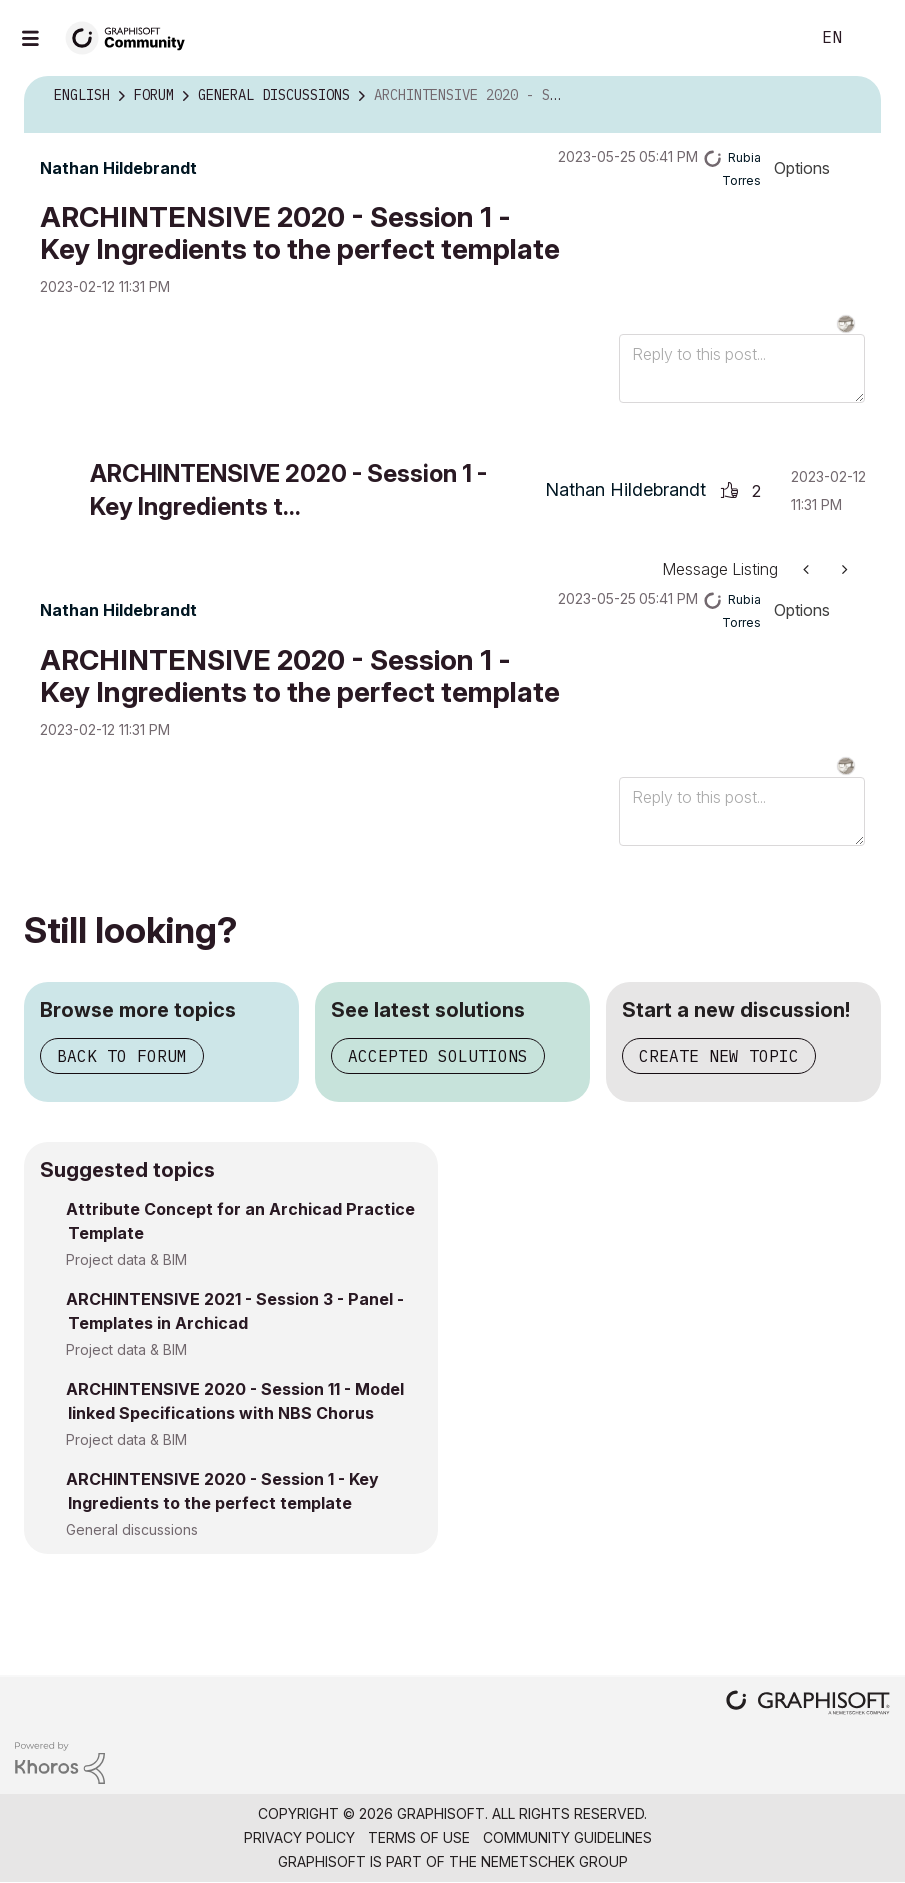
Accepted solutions (438, 1056)
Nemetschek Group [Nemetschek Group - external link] (554, 1861)
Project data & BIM (126, 1259)
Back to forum (122, 1056)
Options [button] (802, 168)
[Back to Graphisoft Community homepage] (132, 36)
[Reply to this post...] (742, 368)
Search (772, 38)
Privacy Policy (299, 1837)
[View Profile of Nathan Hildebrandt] (118, 168)
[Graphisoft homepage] (808, 1704)
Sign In (873, 38)
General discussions (132, 1529)
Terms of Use (419, 1837)
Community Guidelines (567, 1837)
